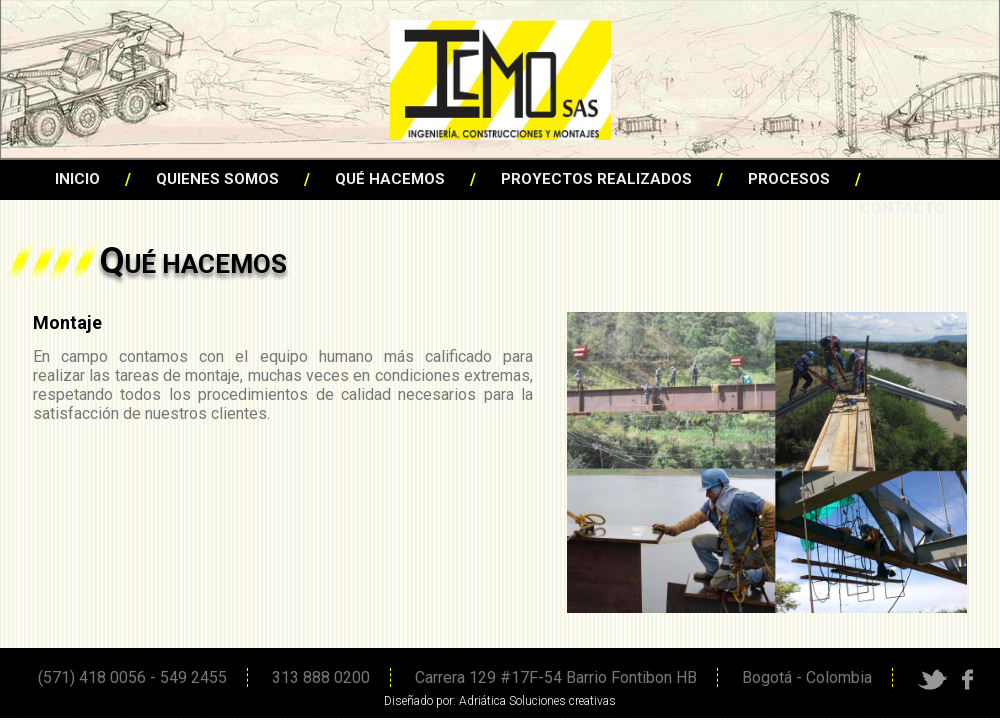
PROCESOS (789, 179)
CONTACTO (902, 208)
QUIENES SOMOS (217, 179)
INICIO (77, 179)
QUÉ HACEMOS (390, 179)
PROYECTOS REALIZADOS (596, 179)
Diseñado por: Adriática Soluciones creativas (500, 701)
